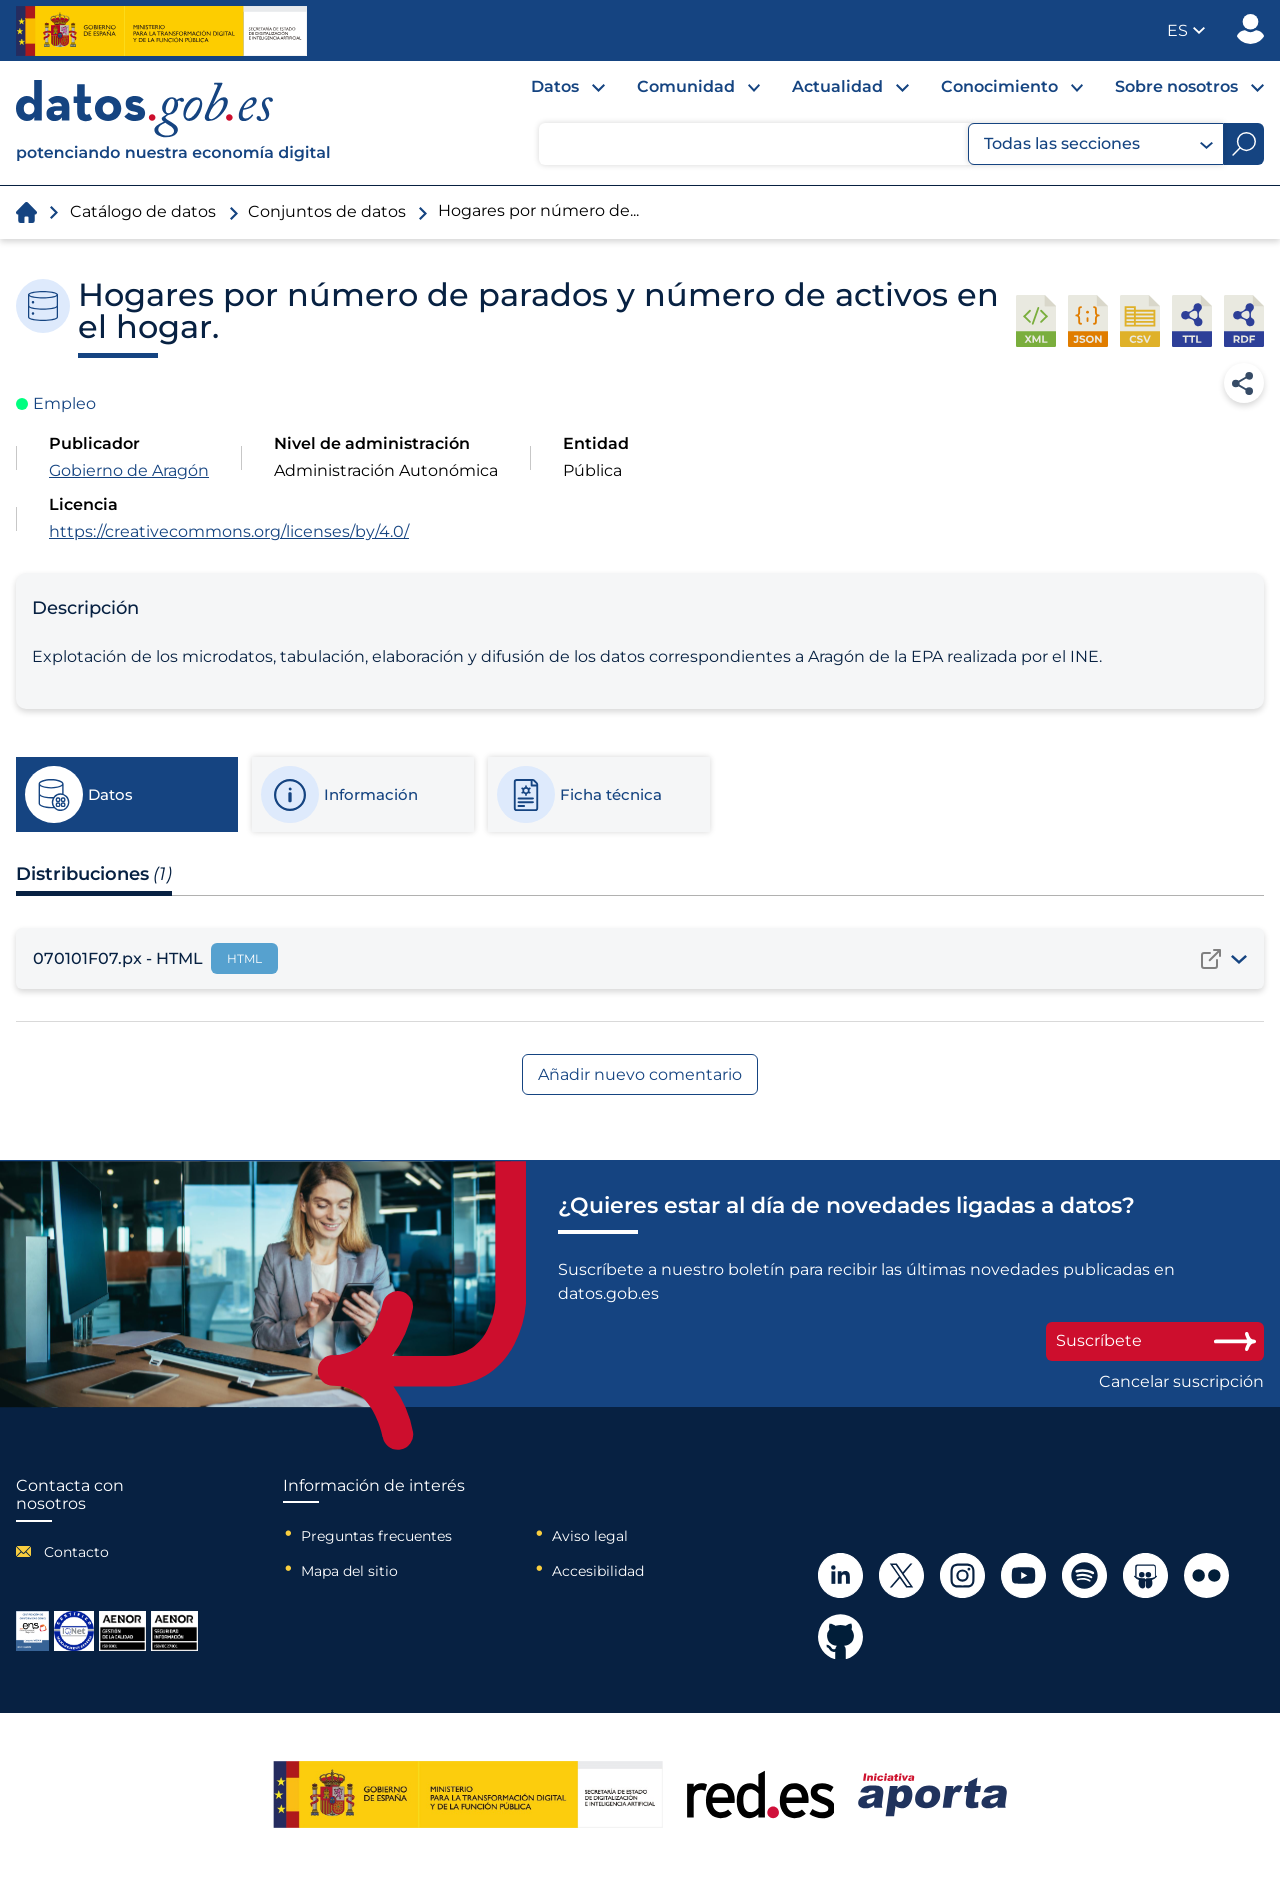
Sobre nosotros (1176, 86)
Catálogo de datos (143, 211)
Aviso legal (590, 1536)
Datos (555, 86)
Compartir (1244, 383)
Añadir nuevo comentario (640, 1074)
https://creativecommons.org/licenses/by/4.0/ (229, 531)
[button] (1186, 30)
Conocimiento (999, 86)
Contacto (76, 1552)
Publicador (1250, 29)
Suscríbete (1155, 1340)
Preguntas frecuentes (376, 1536)
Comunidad (686, 86)
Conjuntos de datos (327, 211)
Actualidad (837, 86)
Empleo (64, 403)
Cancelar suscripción (1181, 1382)
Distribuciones (94, 874)
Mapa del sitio (349, 1571)
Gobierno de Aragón (129, 470)
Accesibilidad (598, 1571)
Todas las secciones (1098, 144)
